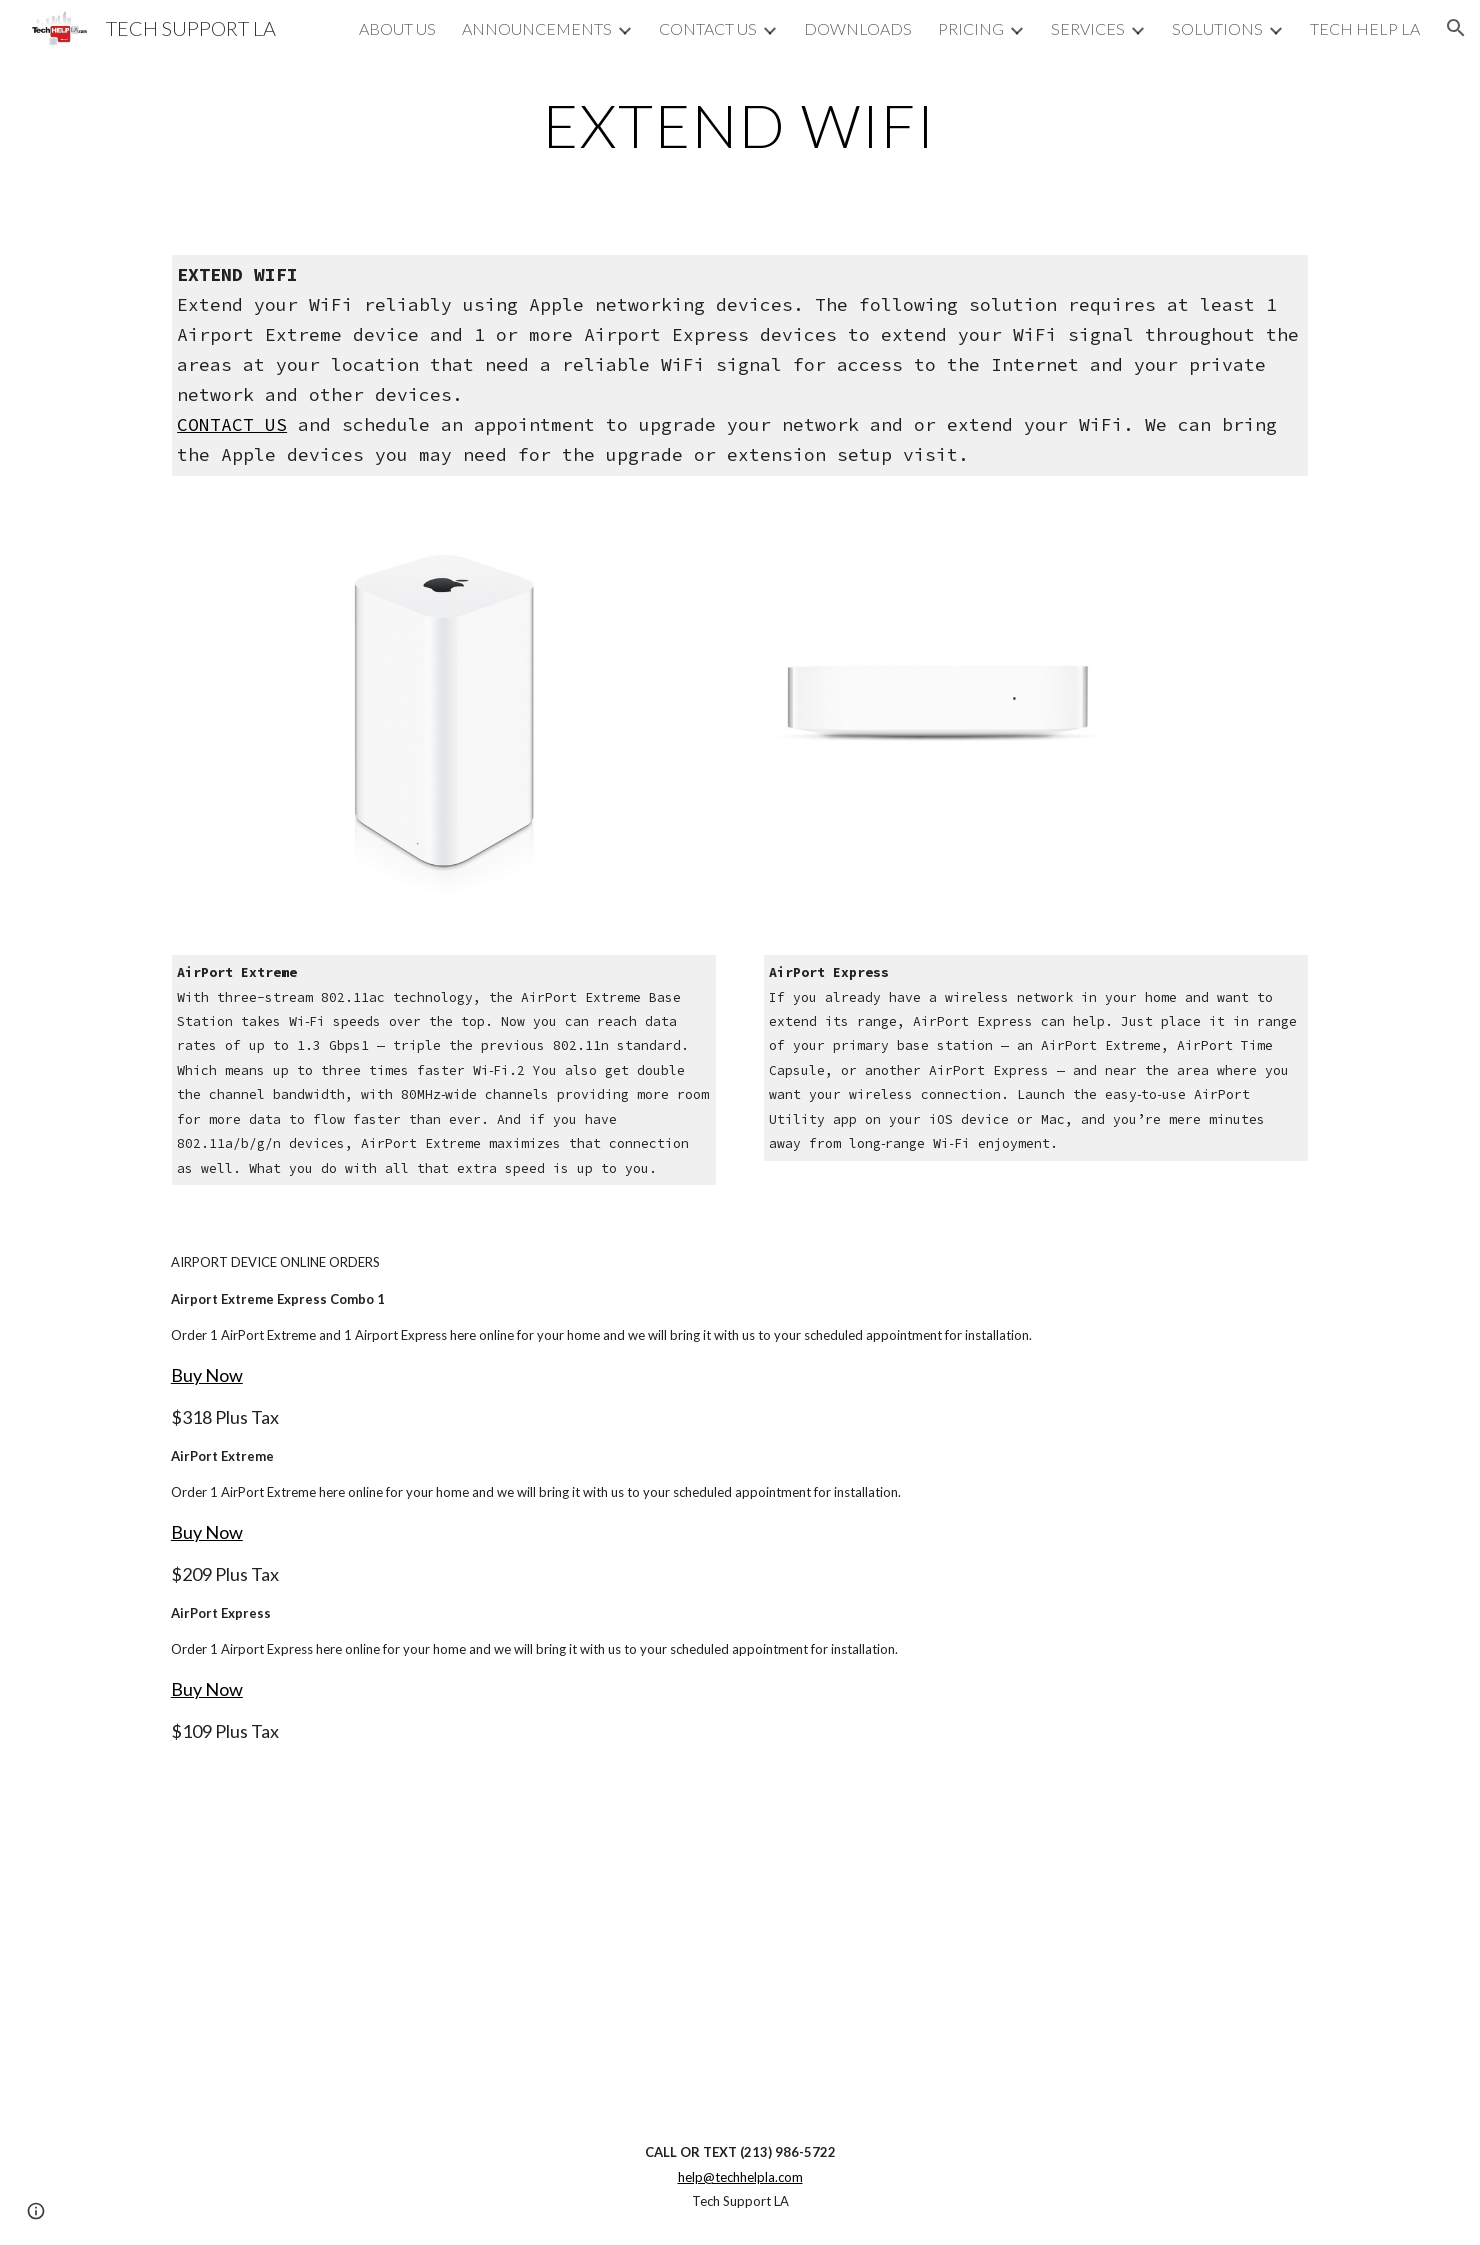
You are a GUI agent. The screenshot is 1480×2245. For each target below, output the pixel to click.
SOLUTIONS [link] (1217, 28)
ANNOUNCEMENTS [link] (537, 28)
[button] (1456, 28)
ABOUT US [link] (397, 28)
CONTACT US (232, 424)
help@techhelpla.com (740, 2177)
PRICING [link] (971, 28)
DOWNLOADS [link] (858, 28)
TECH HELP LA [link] (1365, 28)
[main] (740, 125)
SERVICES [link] (1088, 28)
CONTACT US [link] (708, 28)
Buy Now (207, 1375)
